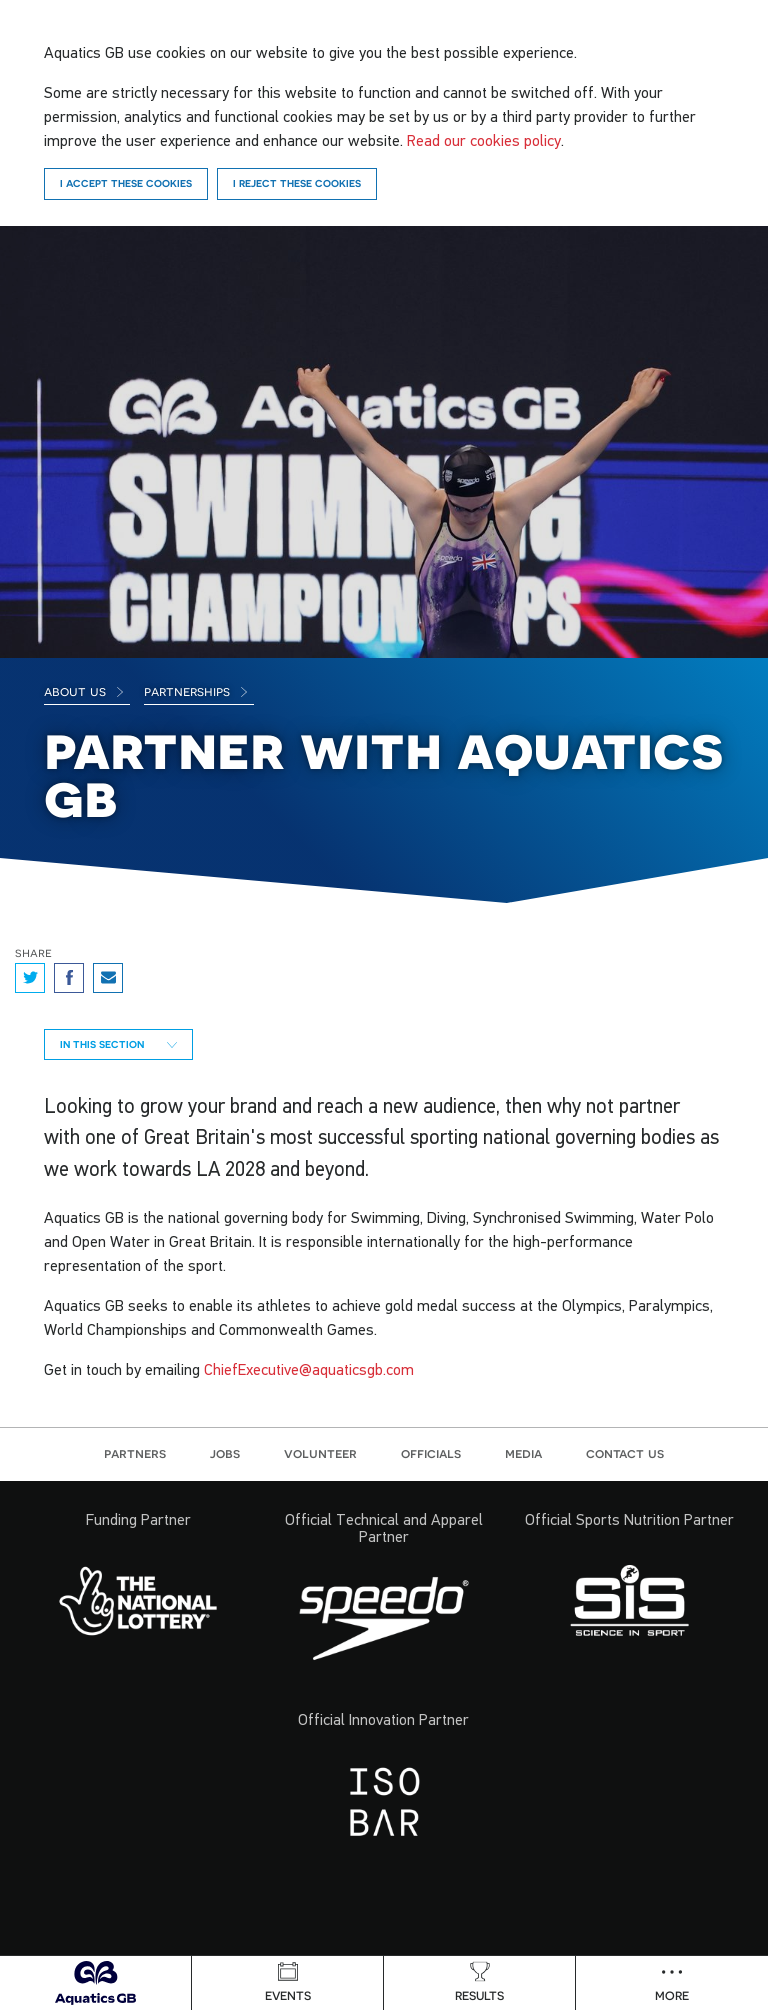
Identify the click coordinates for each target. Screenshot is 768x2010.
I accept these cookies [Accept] (126, 183)
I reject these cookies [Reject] (297, 183)
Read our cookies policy (484, 140)
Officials (431, 1453)
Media (523, 1453)
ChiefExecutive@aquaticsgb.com (309, 1369)
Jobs (225, 1453)
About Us (84, 691)
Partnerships (196, 691)
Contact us (625, 1453)
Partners (135, 1453)
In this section (118, 1044)
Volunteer (320, 1453)
